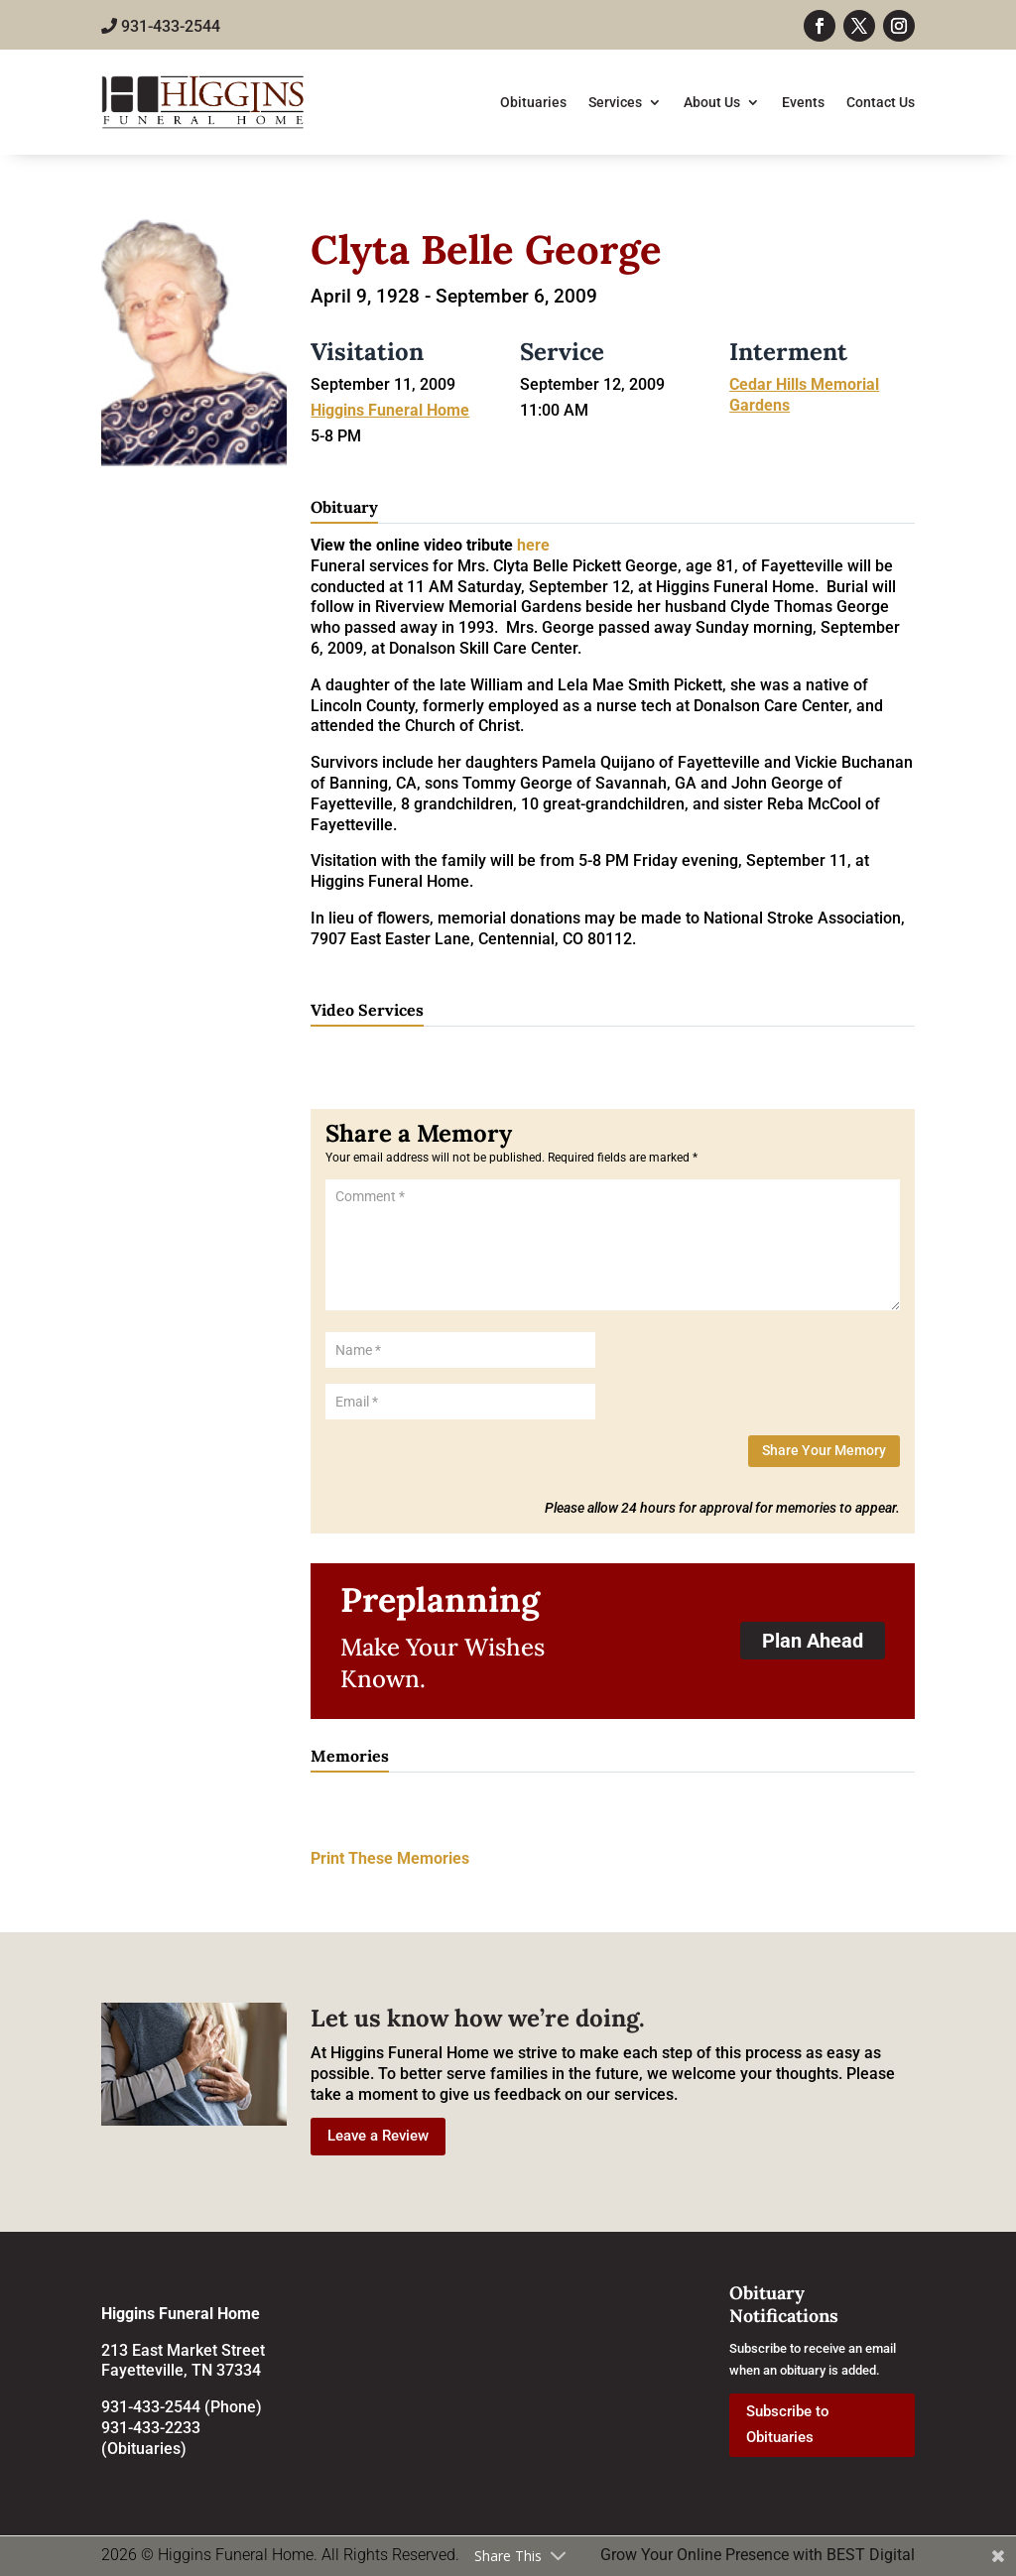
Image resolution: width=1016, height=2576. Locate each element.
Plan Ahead (812, 1641)
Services (615, 102)
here (533, 545)
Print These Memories (390, 1858)
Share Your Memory (824, 1450)
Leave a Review (378, 2136)
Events (803, 102)
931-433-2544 (160, 26)
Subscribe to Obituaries (787, 2424)
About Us (712, 102)
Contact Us (880, 102)
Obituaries (533, 102)
